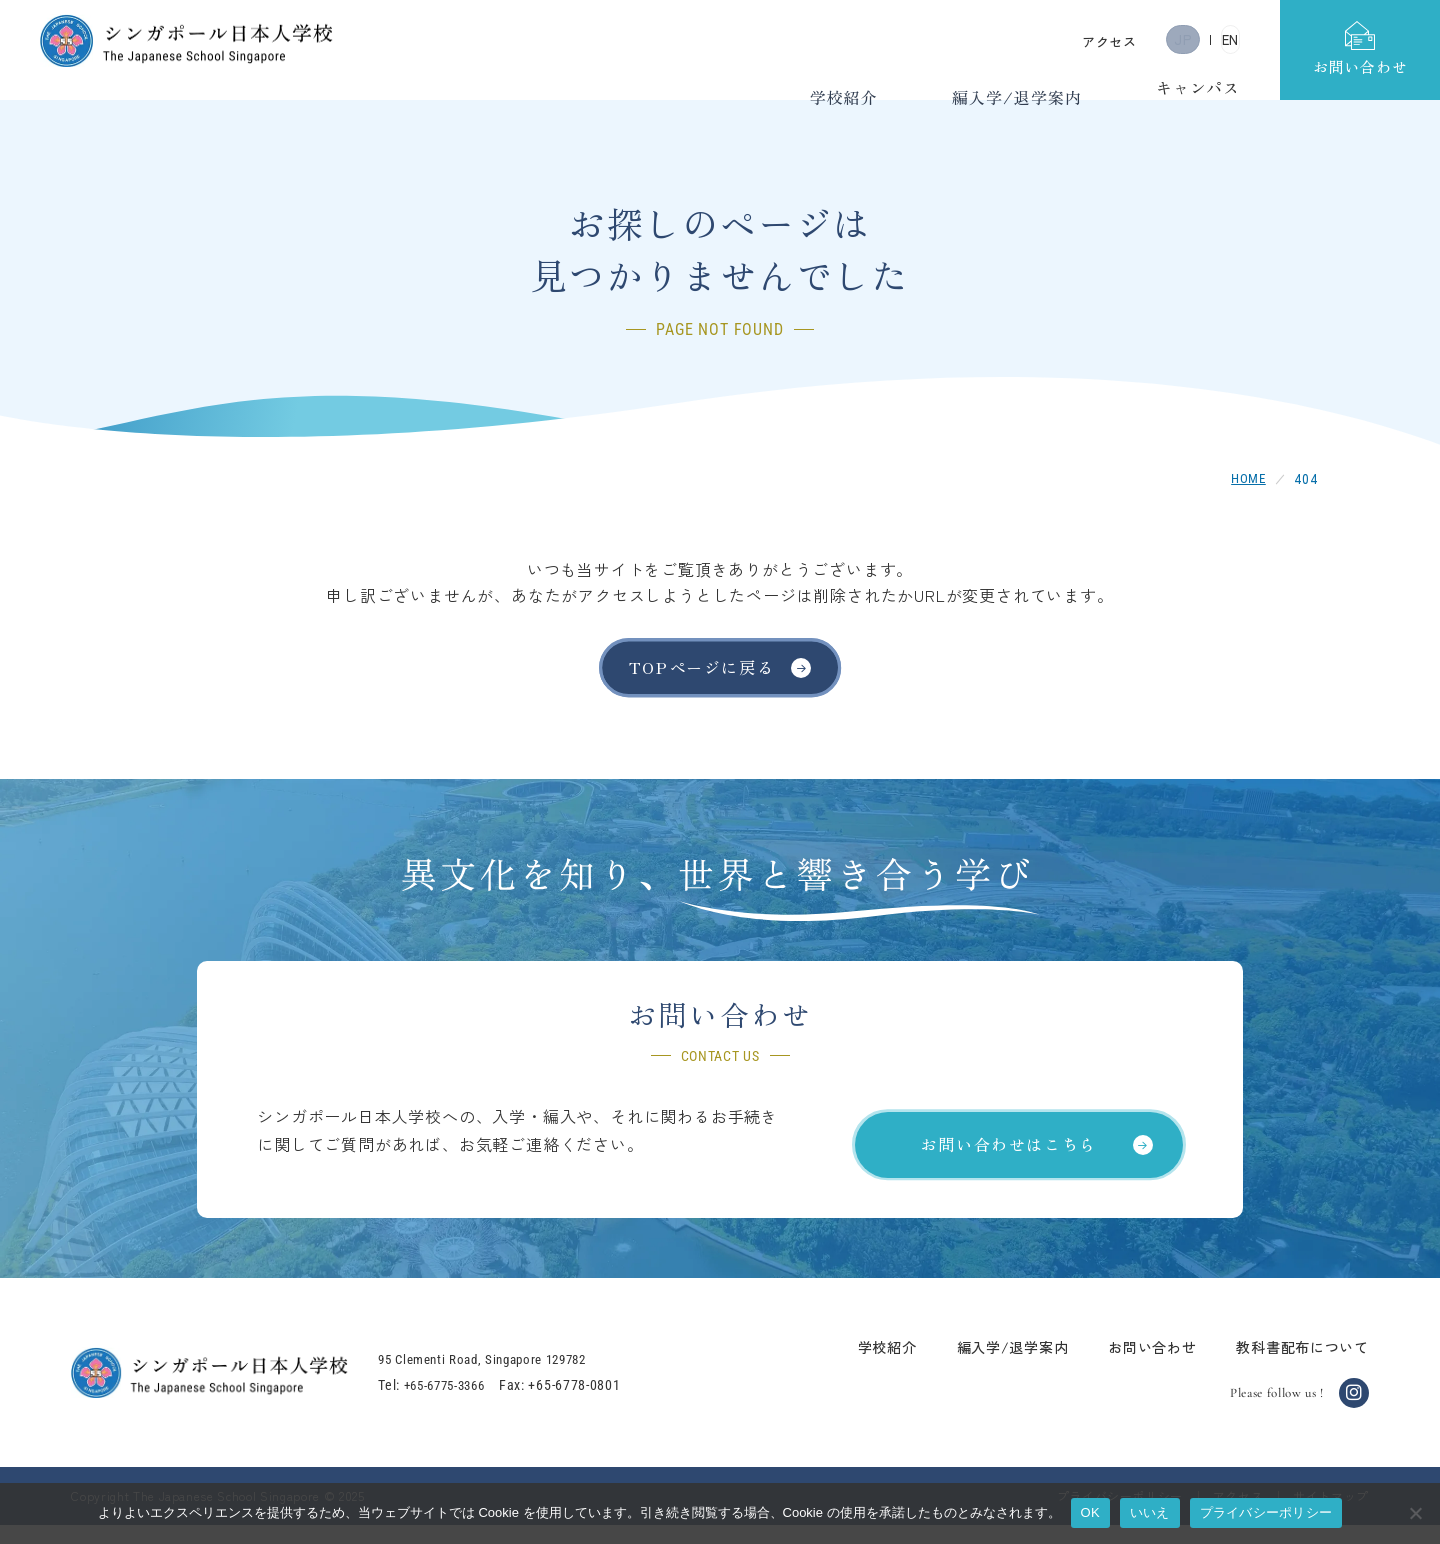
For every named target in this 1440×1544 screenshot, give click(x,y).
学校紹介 (868, 1365)
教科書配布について (1284, 1365)
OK (1090, 1512)
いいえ (1150, 1512)
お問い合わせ (1133, 1365)
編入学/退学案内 (994, 1365)
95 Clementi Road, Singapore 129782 (511, 1378)
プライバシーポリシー (1266, 1512)
